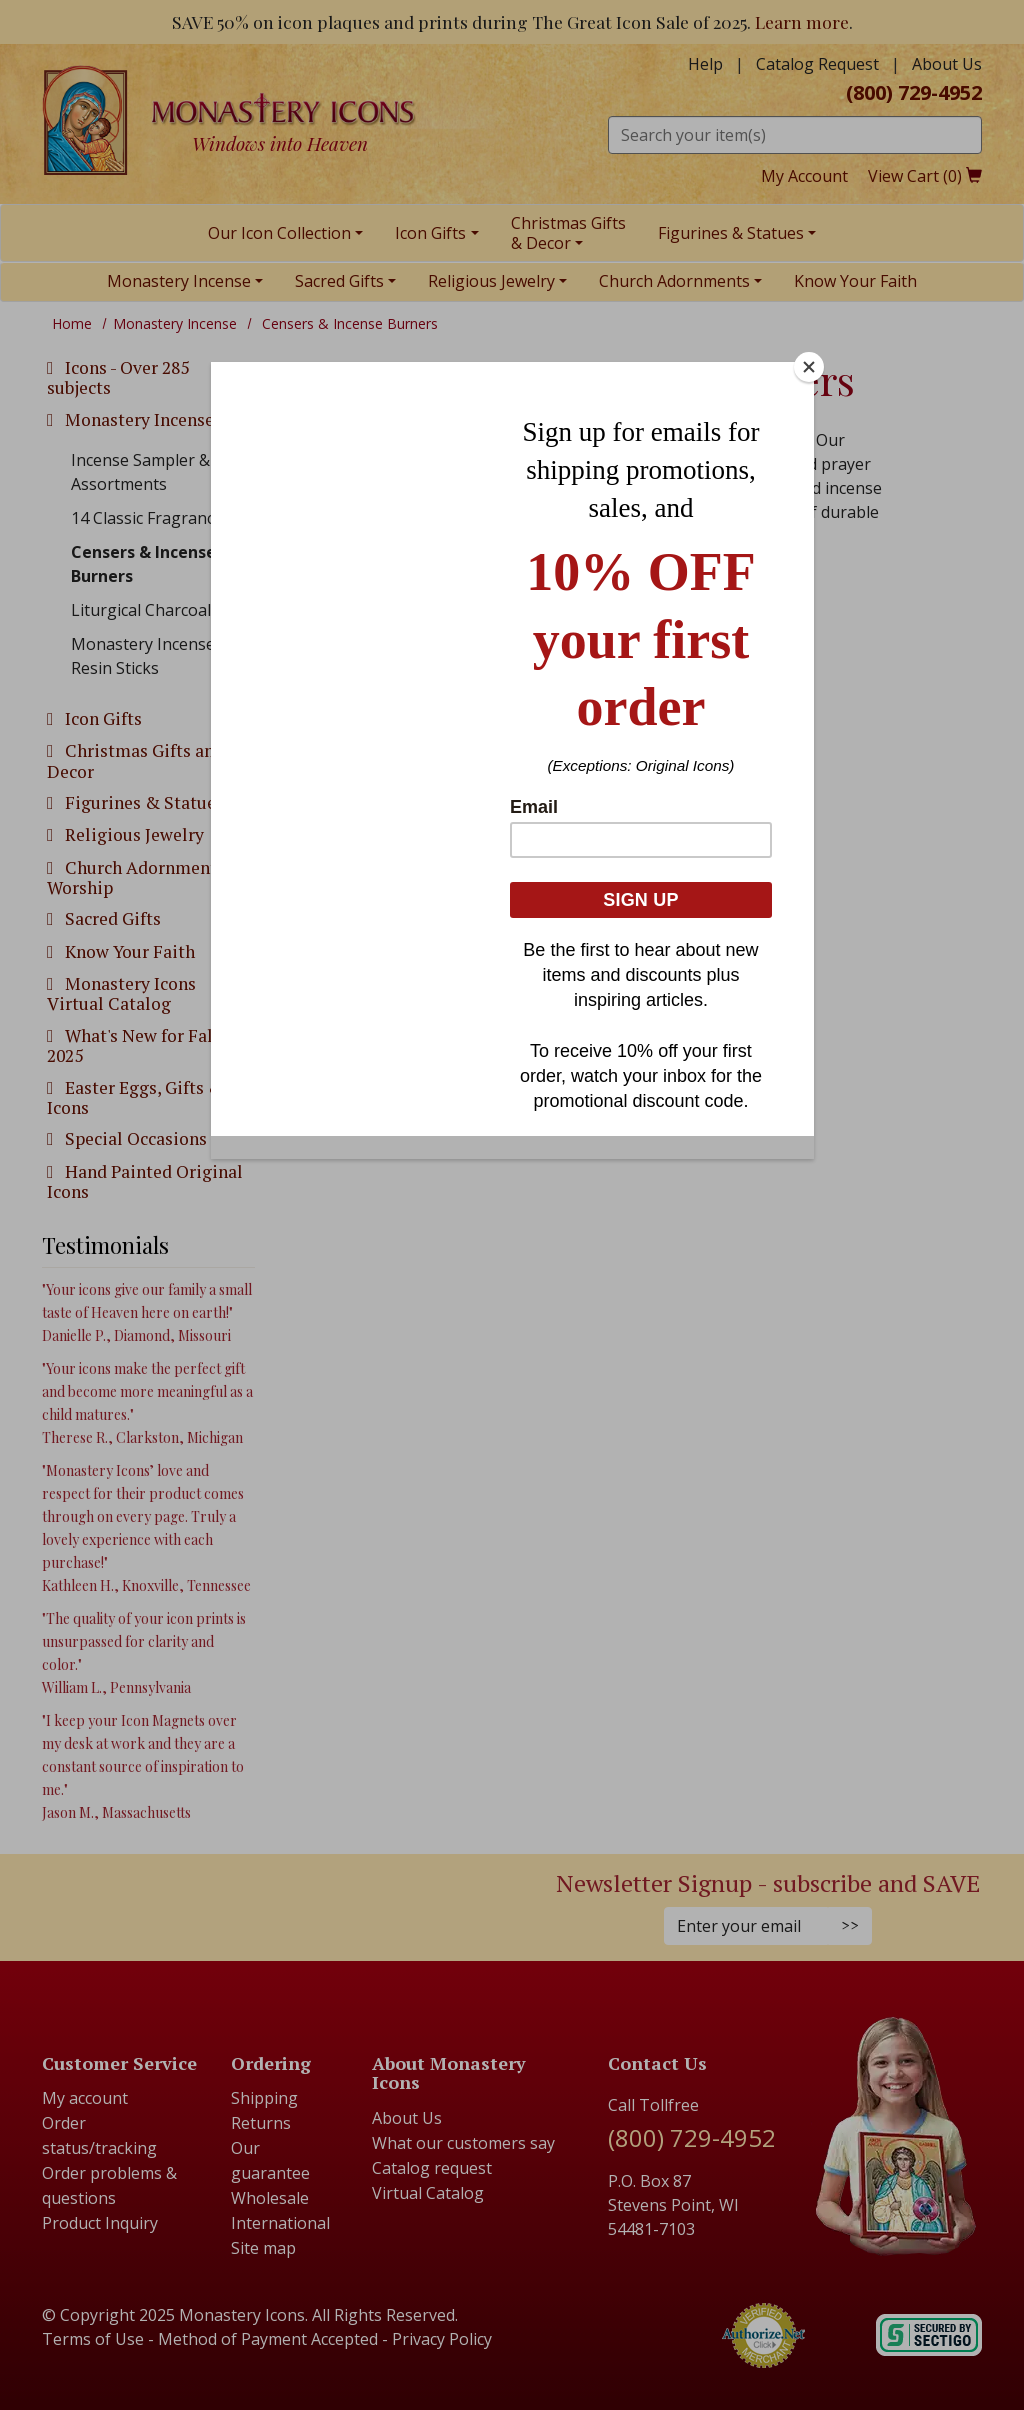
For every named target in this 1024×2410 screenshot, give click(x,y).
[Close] (809, 367)
